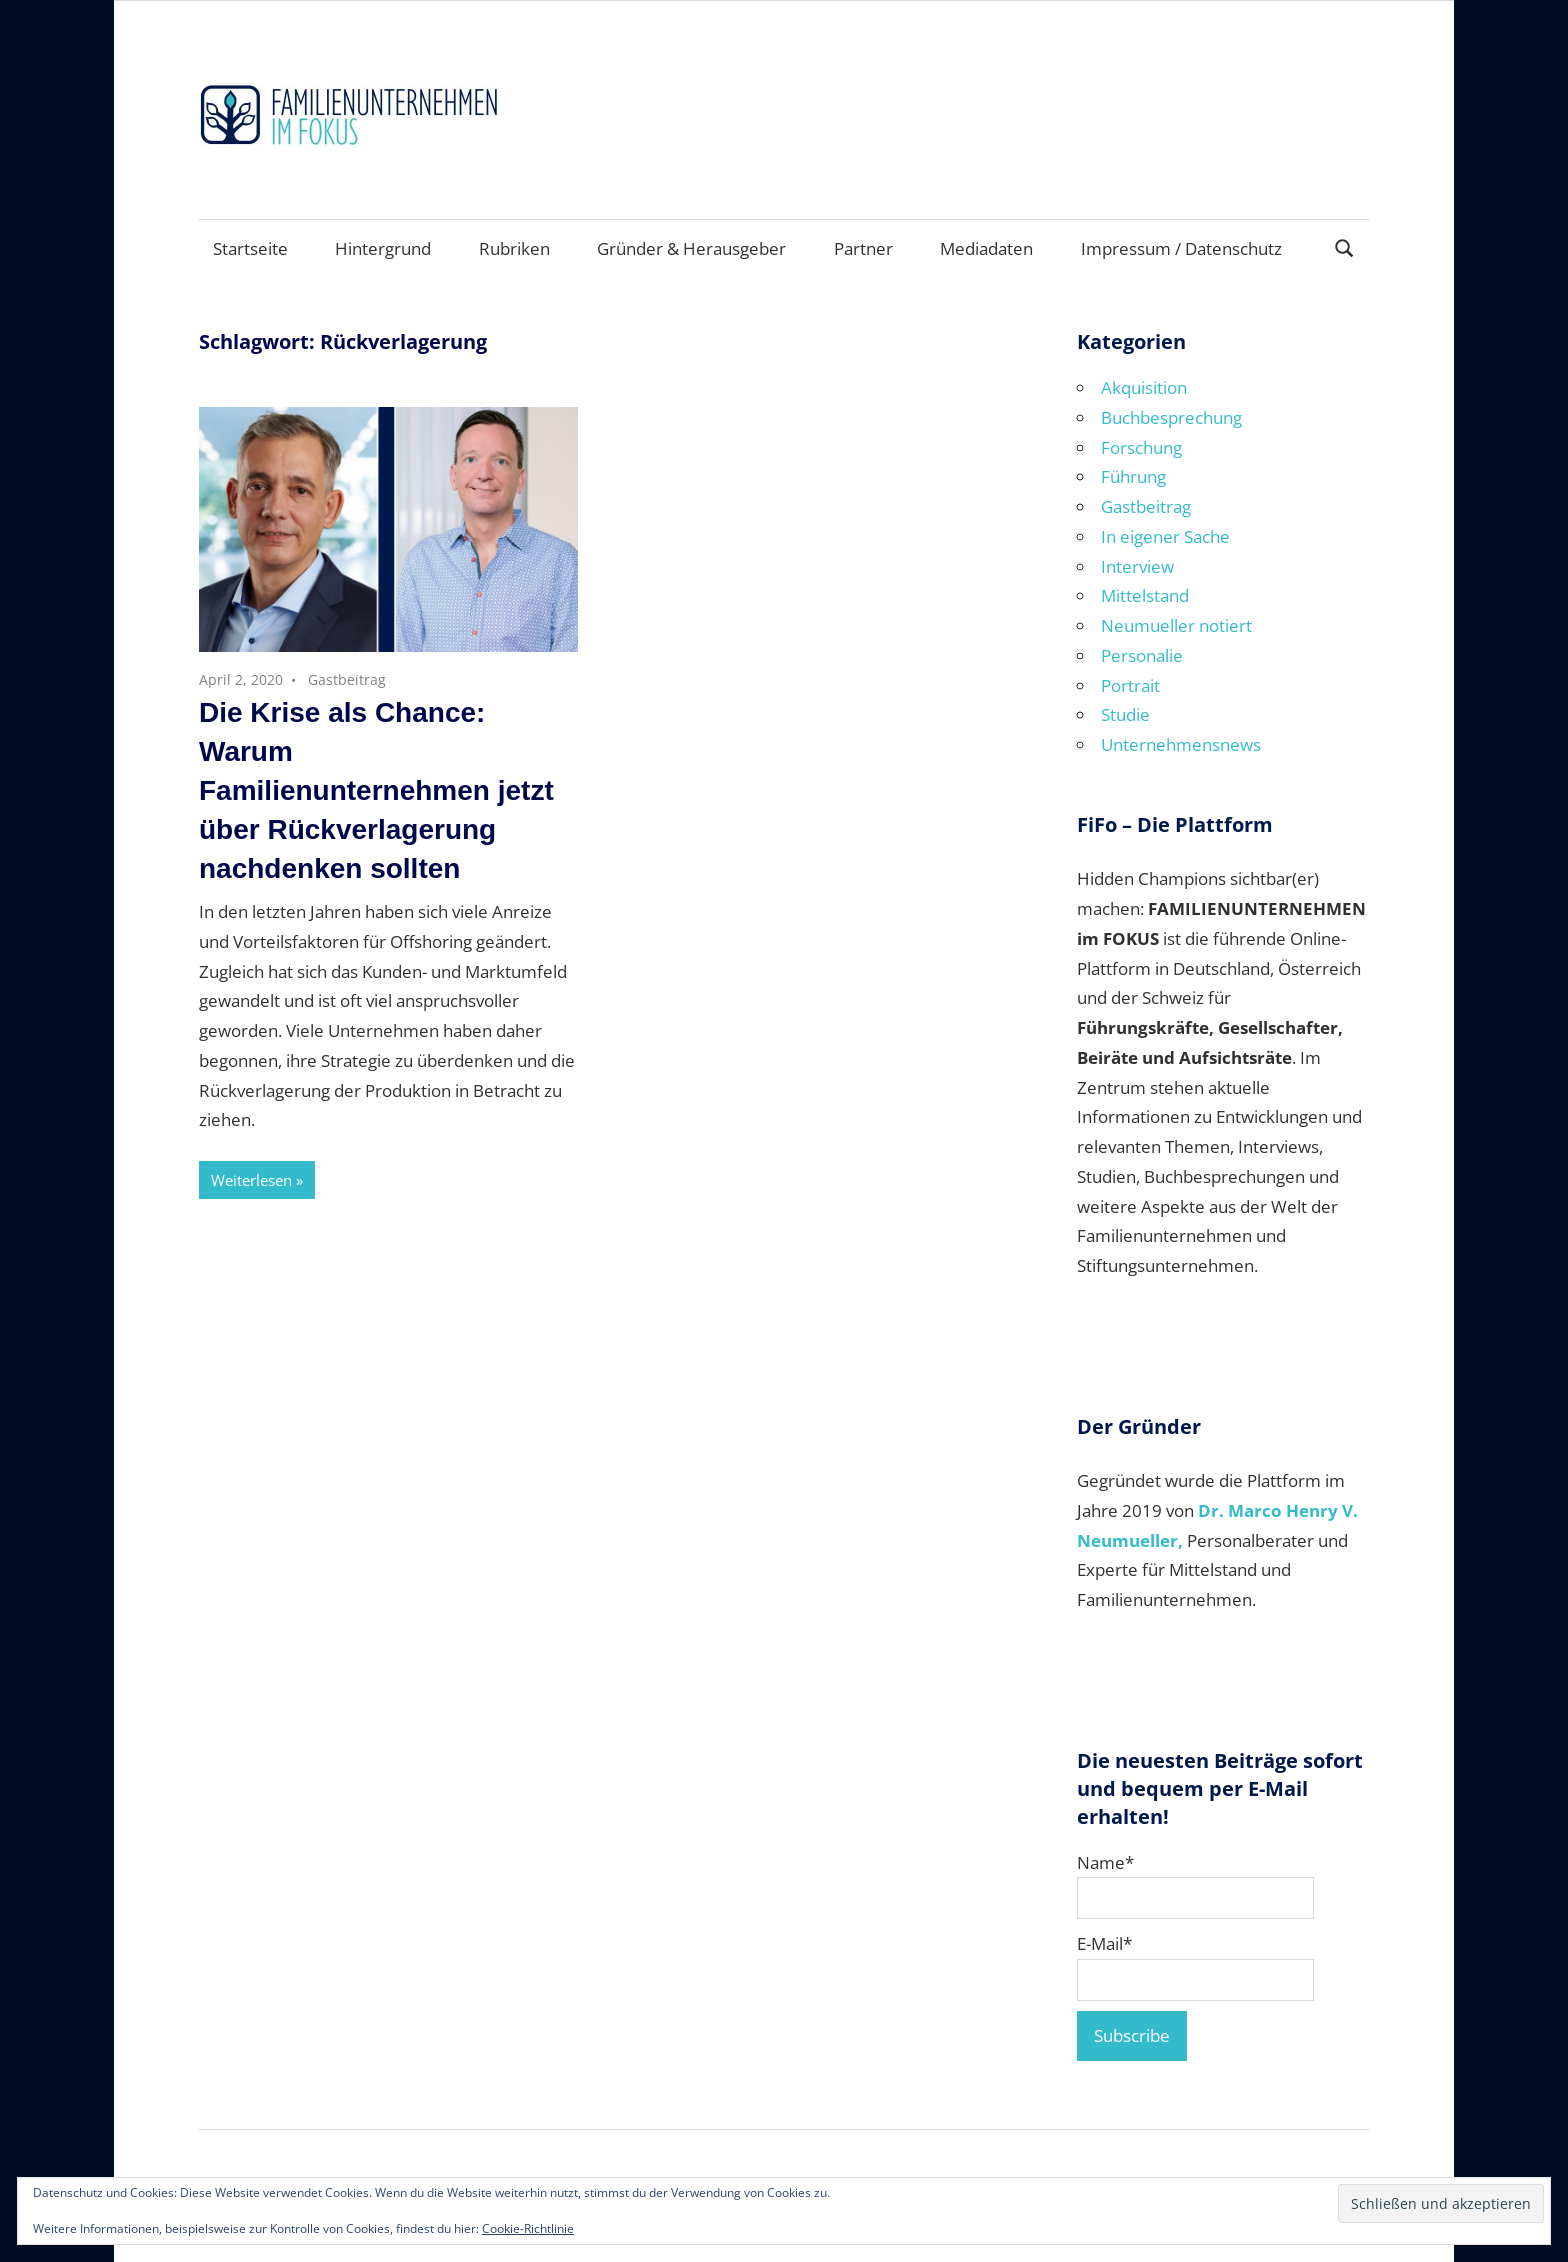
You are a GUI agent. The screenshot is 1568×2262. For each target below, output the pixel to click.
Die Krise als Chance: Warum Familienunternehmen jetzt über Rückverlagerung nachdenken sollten (376, 791)
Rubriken (514, 248)
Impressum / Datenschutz (1181, 248)
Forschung (1141, 447)
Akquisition (1144, 387)
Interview (1137, 566)
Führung (1133, 476)
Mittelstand (1145, 595)
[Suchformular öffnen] (1345, 246)
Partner (863, 248)
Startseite (250, 248)
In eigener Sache (1165, 536)
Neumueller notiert (1176, 625)
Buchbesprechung (1171, 417)
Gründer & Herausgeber (691, 248)
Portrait (1130, 685)
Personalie (1142, 655)
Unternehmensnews (1181, 744)
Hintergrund (383, 248)
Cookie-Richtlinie (528, 2228)
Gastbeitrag (347, 679)
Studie (1125, 714)
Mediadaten (986, 248)
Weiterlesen (251, 1180)
